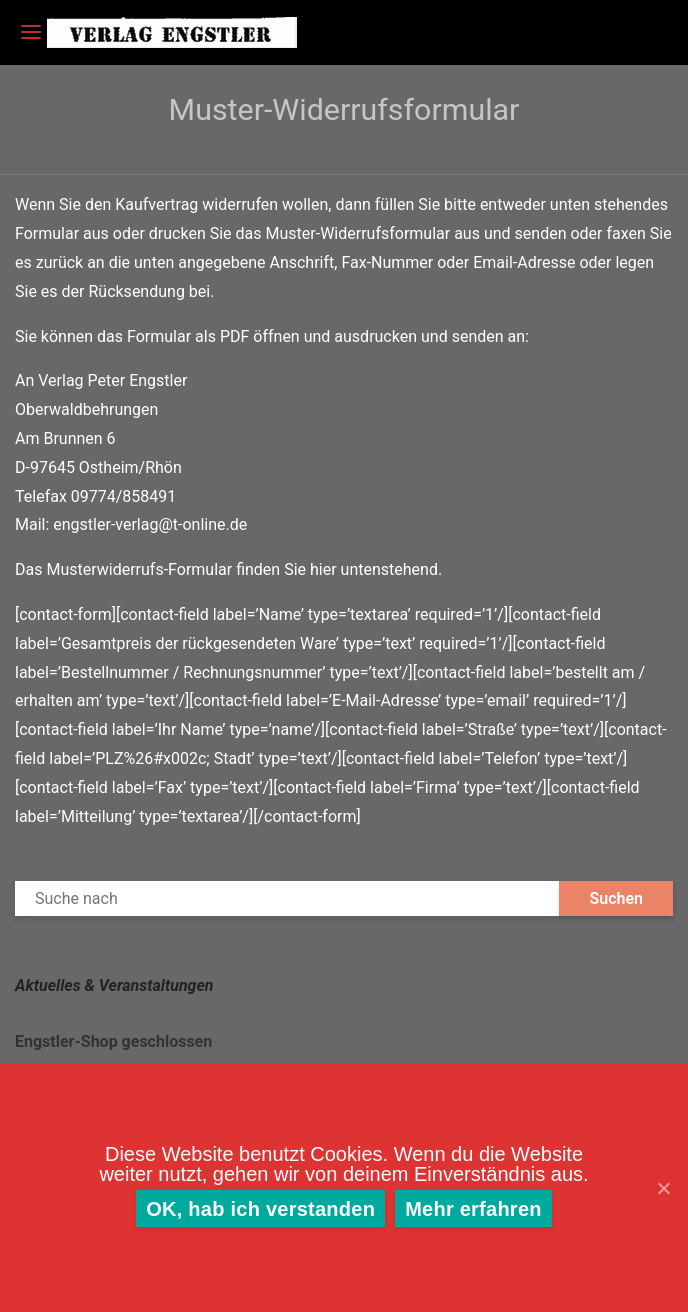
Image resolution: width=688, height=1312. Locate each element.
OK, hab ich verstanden (260, 1209)
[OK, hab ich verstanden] (663, 1188)
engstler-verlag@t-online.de (150, 524)
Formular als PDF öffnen (213, 336)
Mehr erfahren (473, 1209)
